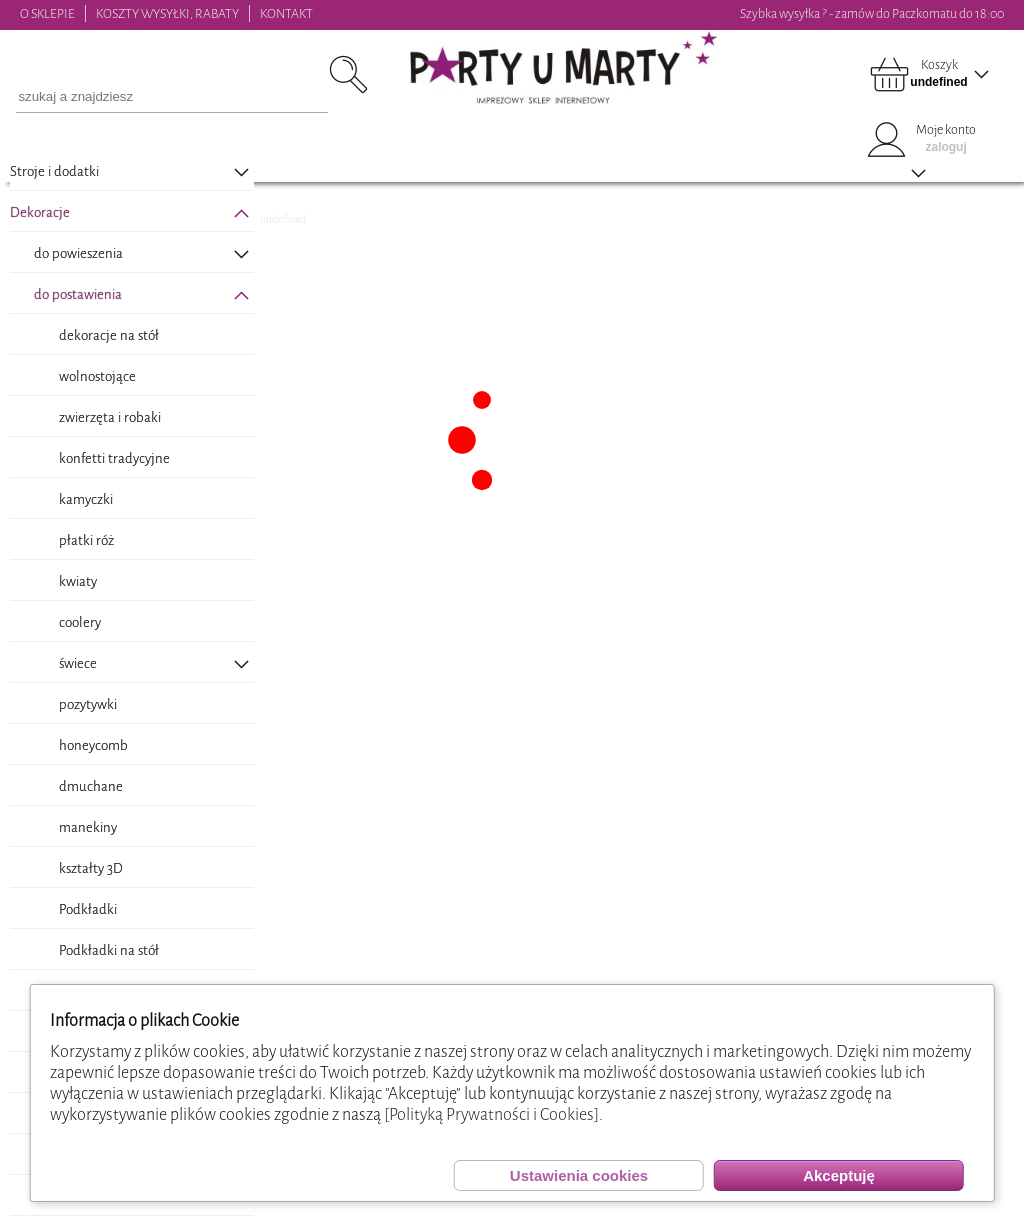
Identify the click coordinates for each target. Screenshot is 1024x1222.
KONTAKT (286, 13)
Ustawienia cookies (579, 1175)
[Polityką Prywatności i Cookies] (491, 1114)
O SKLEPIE (47, 13)
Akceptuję (839, 1175)
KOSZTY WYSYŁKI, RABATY (167, 13)
